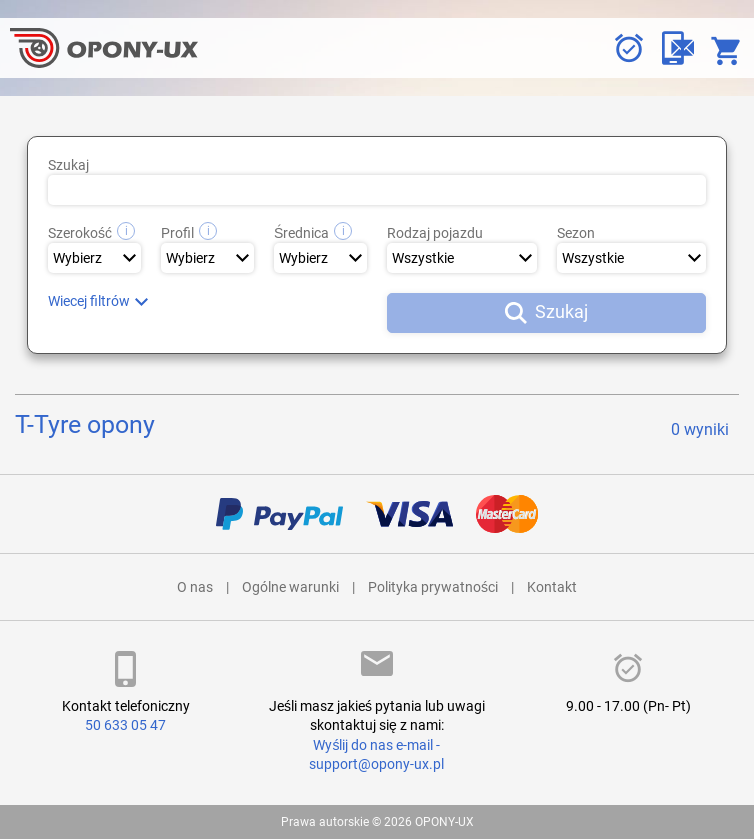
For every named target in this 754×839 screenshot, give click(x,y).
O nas (195, 587)
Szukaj (68, 165)
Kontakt (552, 587)
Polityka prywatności (433, 587)
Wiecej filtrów (89, 301)
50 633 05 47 (125, 725)
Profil (189, 233)
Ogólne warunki (290, 587)
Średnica (313, 233)
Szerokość (91, 233)
